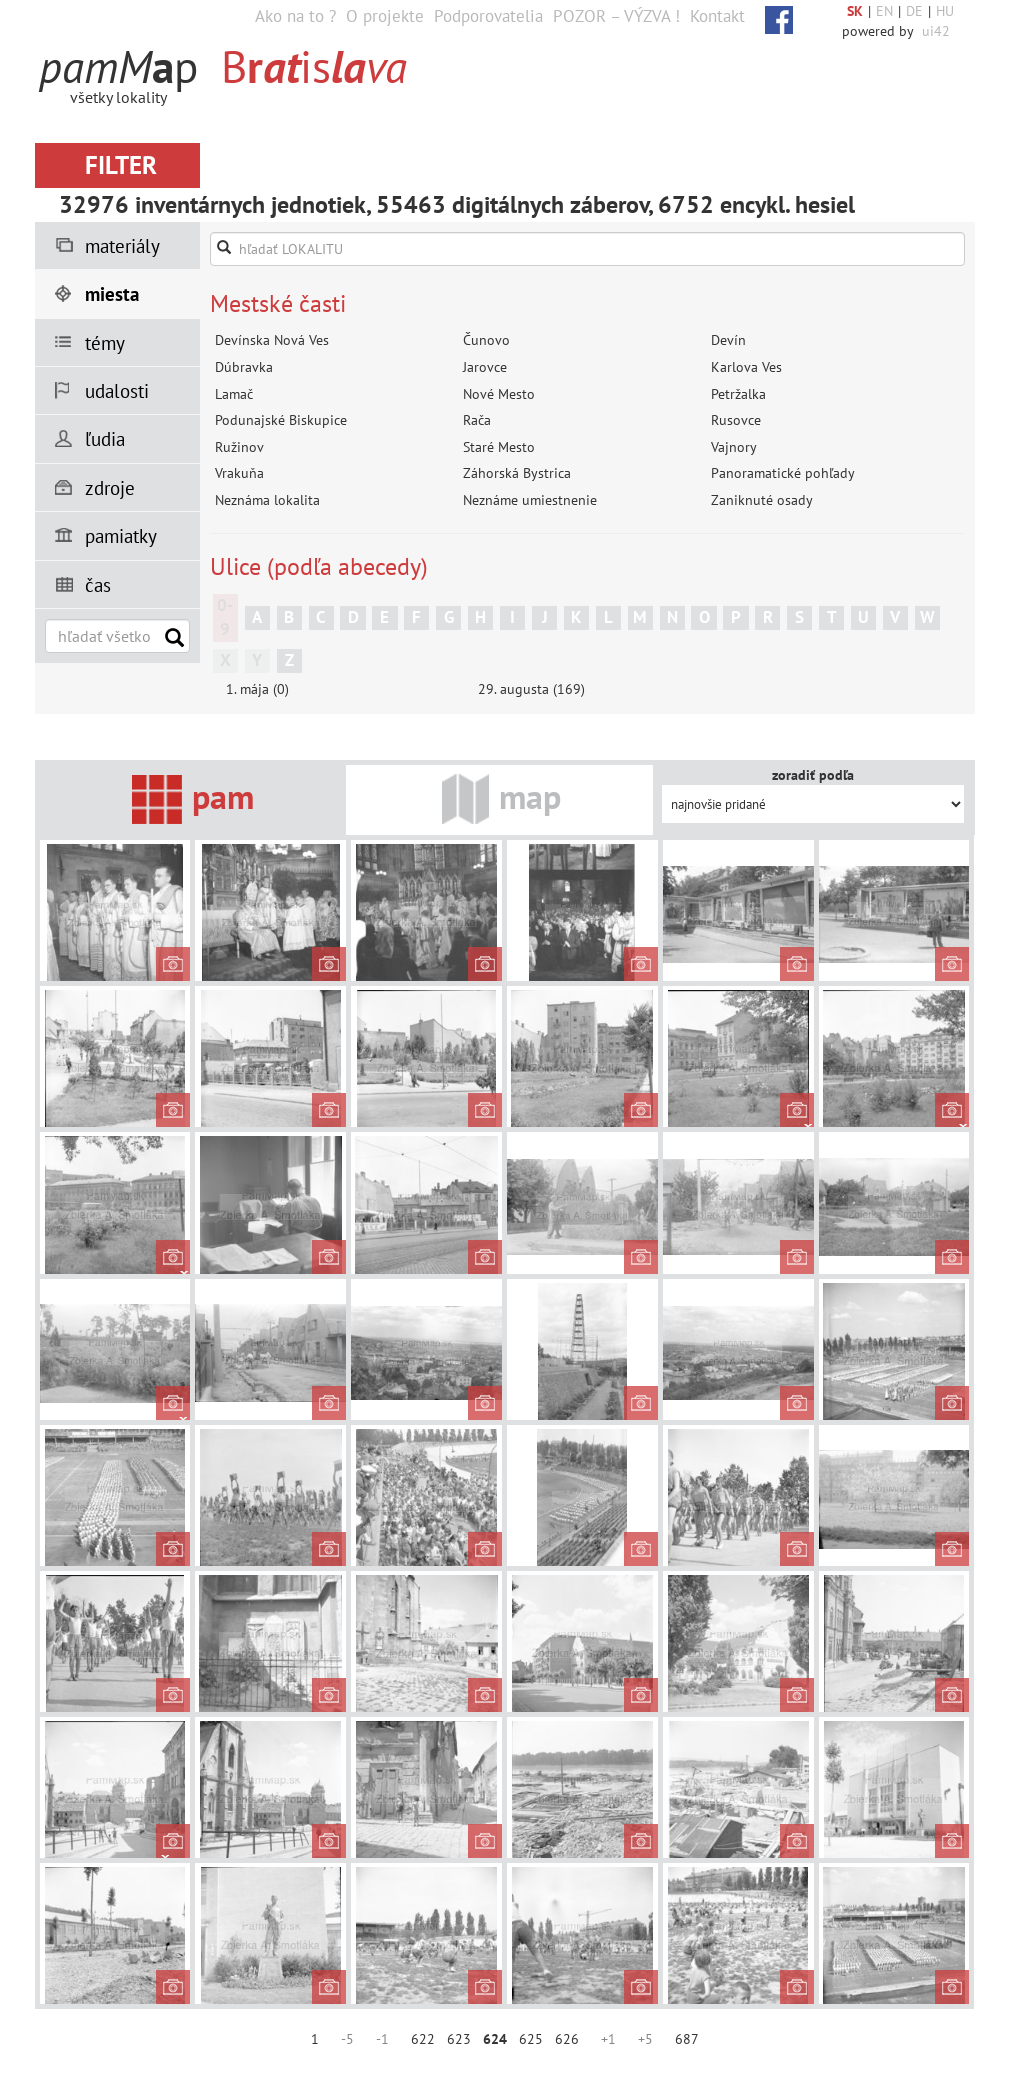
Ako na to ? (295, 16)
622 (423, 2039)
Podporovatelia (488, 16)
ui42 (936, 31)
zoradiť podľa (813, 775)
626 (567, 2039)
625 (531, 2039)
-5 (347, 2039)
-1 (382, 2039)
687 (687, 2039)
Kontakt (717, 16)
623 (459, 2039)
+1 (608, 2039)
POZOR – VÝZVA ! (616, 16)
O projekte (385, 16)
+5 (645, 2039)
